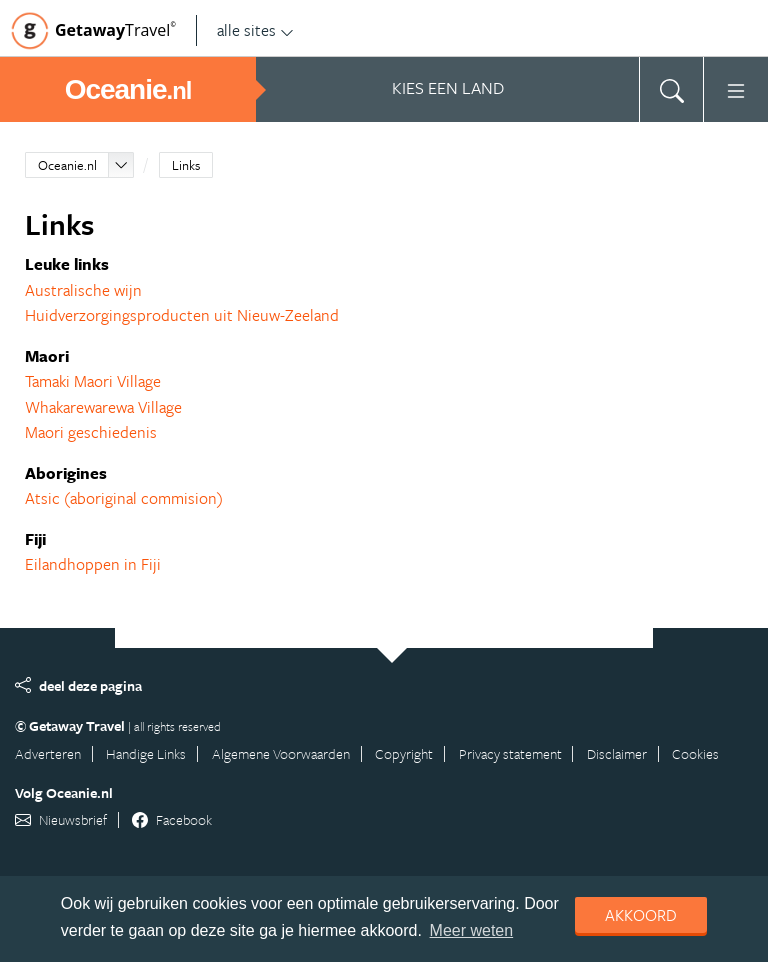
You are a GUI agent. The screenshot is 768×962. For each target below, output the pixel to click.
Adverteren (48, 753)
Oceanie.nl (67, 165)
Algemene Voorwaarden (281, 753)
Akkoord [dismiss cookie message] (641, 915)
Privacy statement (510, 753)
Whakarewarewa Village (103, 407)
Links (186, 165)
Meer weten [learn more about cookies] (472, 930)
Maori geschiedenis (91, 432)
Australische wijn (83, 290)
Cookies (695, 753)
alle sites (255, 30)
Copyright (404, 753)
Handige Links (146, 753)
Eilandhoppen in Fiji (93, 564)
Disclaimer (617, 753)
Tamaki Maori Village (93, 381)
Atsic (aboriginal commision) (124, 498)
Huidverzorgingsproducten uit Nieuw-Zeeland (182, 315)
